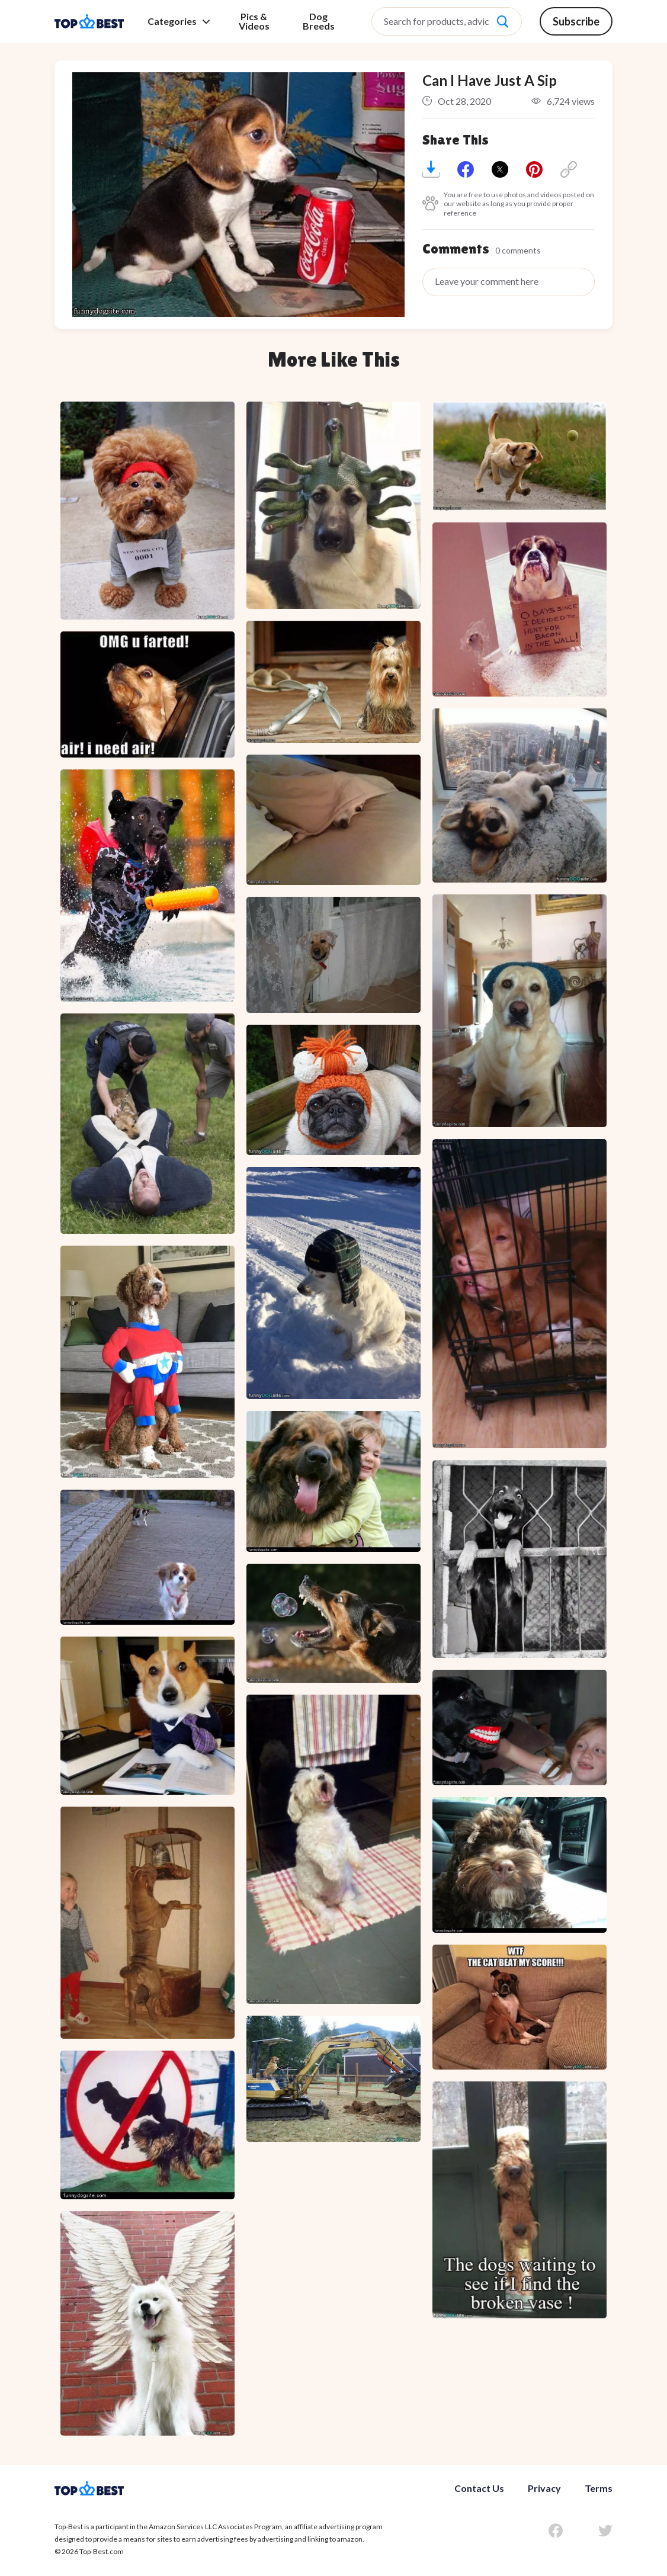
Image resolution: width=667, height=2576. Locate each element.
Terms (599, 2488)
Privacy (544, 2488)
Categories (178, 21)
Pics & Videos (254, 21)
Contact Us (479, 2488)
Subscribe (576, 21)
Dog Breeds (319, 21)
